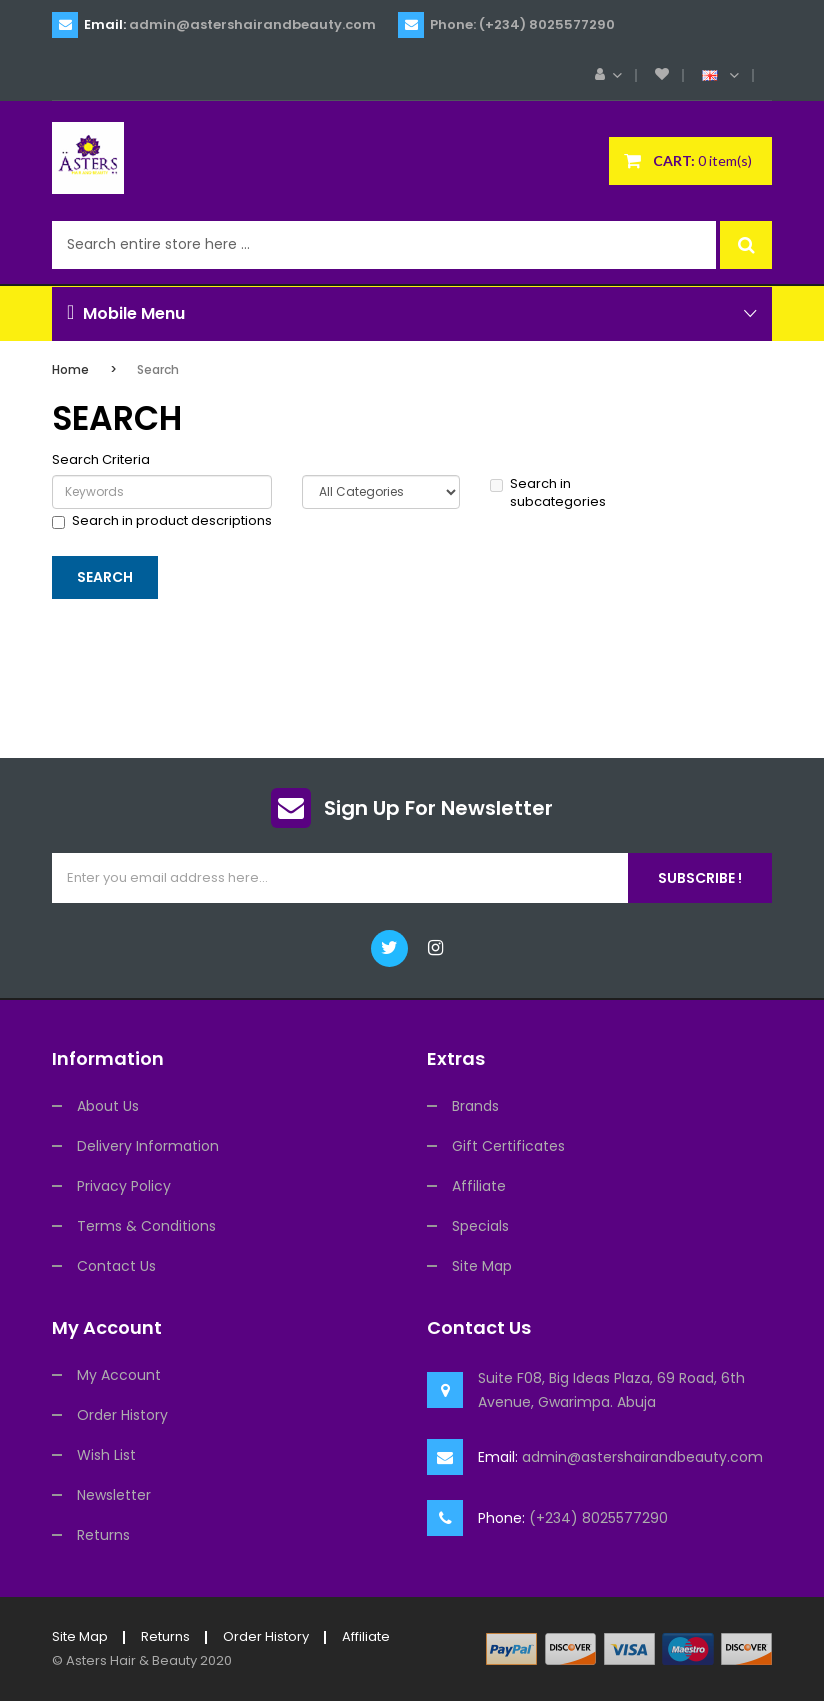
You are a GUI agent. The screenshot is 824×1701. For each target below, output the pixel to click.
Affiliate (479, 1186)
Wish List (106, 1455)
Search (158, 369)
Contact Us (116, 1266)
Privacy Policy (124, 1186)
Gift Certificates (508, 1146)
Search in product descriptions (162, 521)
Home (70, 369)
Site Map (482, 1266)
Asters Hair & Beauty (131, 1660)
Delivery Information (148, 1146)
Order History (122, 1415)
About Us (108, 1106)
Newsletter (114, 1495)
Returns (103, 1535)
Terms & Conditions (146, 1226)
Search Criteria (101, 460)
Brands (475, 1106)
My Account (119, 1375)
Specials (480, 1226)
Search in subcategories (548, 493)
